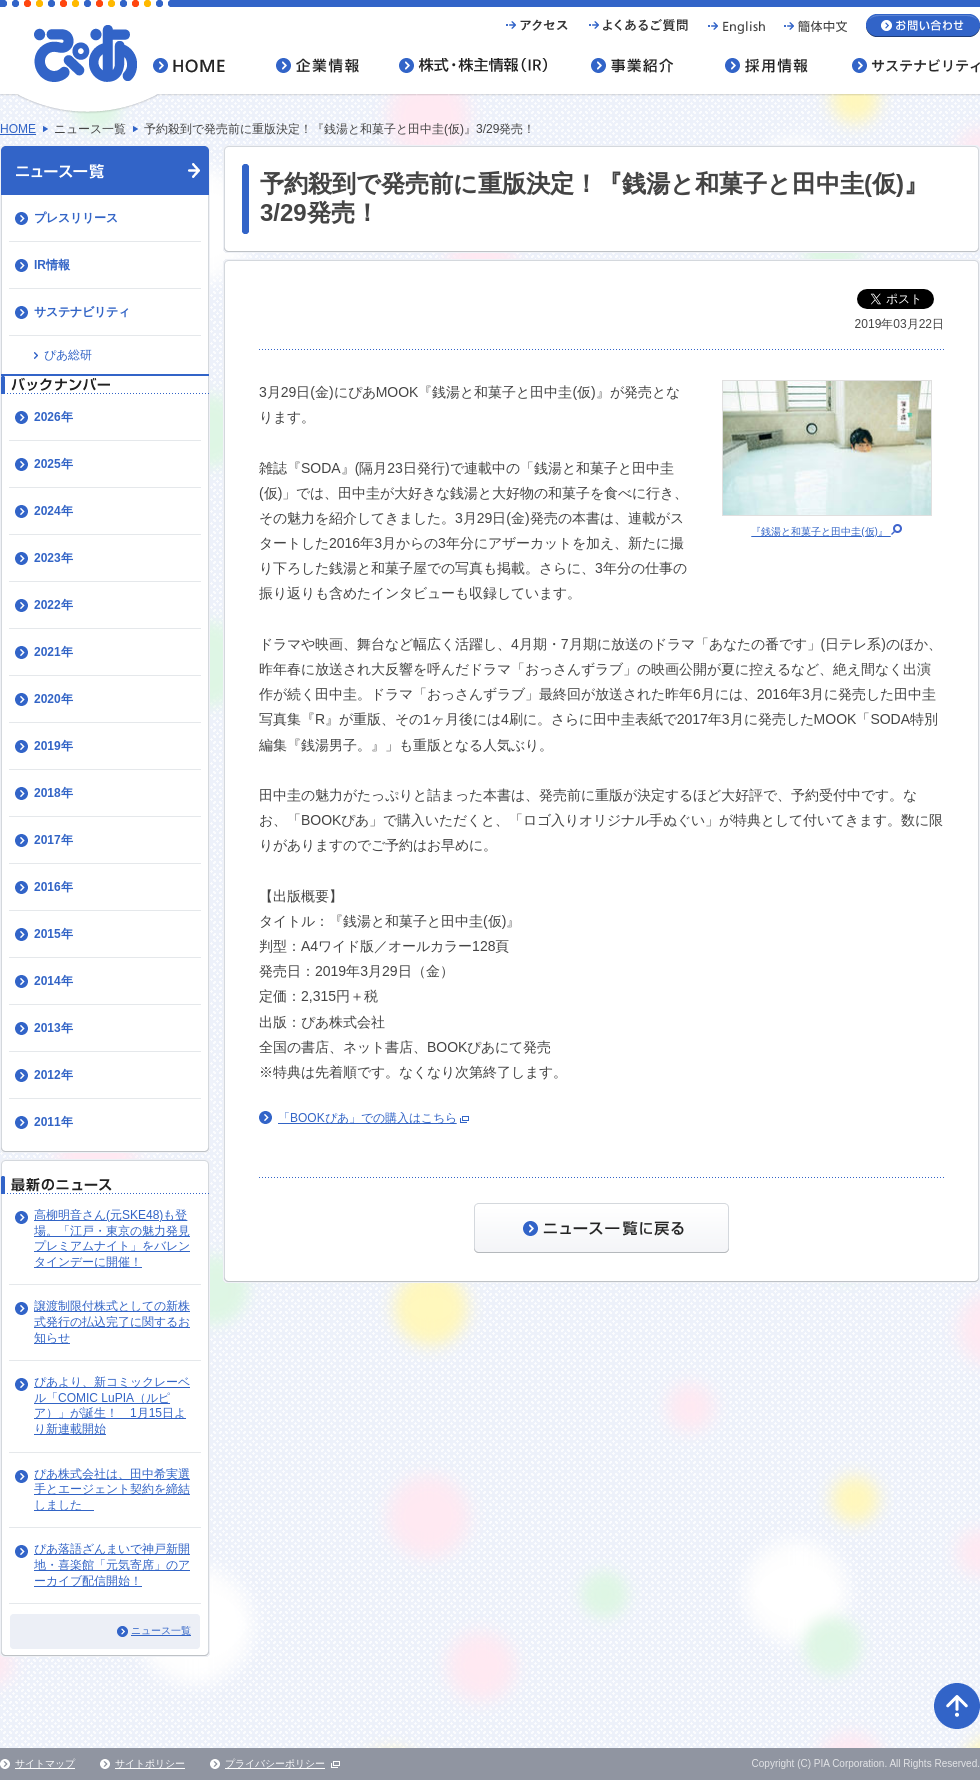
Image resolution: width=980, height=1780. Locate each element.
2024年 (53, 511)
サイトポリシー (150, 1763)
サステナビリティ (82, 312)
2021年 (53, 652)
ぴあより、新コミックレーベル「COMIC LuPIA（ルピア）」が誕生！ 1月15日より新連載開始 (112, 1405)
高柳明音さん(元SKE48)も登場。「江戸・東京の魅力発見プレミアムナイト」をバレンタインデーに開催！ (112, 1238)
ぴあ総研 (68, 355)
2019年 (53, 746)
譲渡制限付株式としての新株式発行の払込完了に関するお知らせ (112, 1321)
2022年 (53, 605)
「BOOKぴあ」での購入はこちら (367, 1118)
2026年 (53, 417)
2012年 (53, 1075)
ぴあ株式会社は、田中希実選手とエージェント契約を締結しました (112, 1489)
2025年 (53, 464)
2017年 (53, 840)
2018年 (53, 793)
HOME (18, 129)
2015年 (53, 934)
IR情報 (52, 265)
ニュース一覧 (161, 1630)
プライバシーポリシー (275, 1763)
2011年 (53, 1122)
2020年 (53, 699)
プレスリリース (76, 218)
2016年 (53, 887)
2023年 (53, 558)
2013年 (53, 1028)
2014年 (53, 981)
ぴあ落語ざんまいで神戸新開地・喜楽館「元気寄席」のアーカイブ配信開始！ (112, 1564)
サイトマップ (45, 1763)
